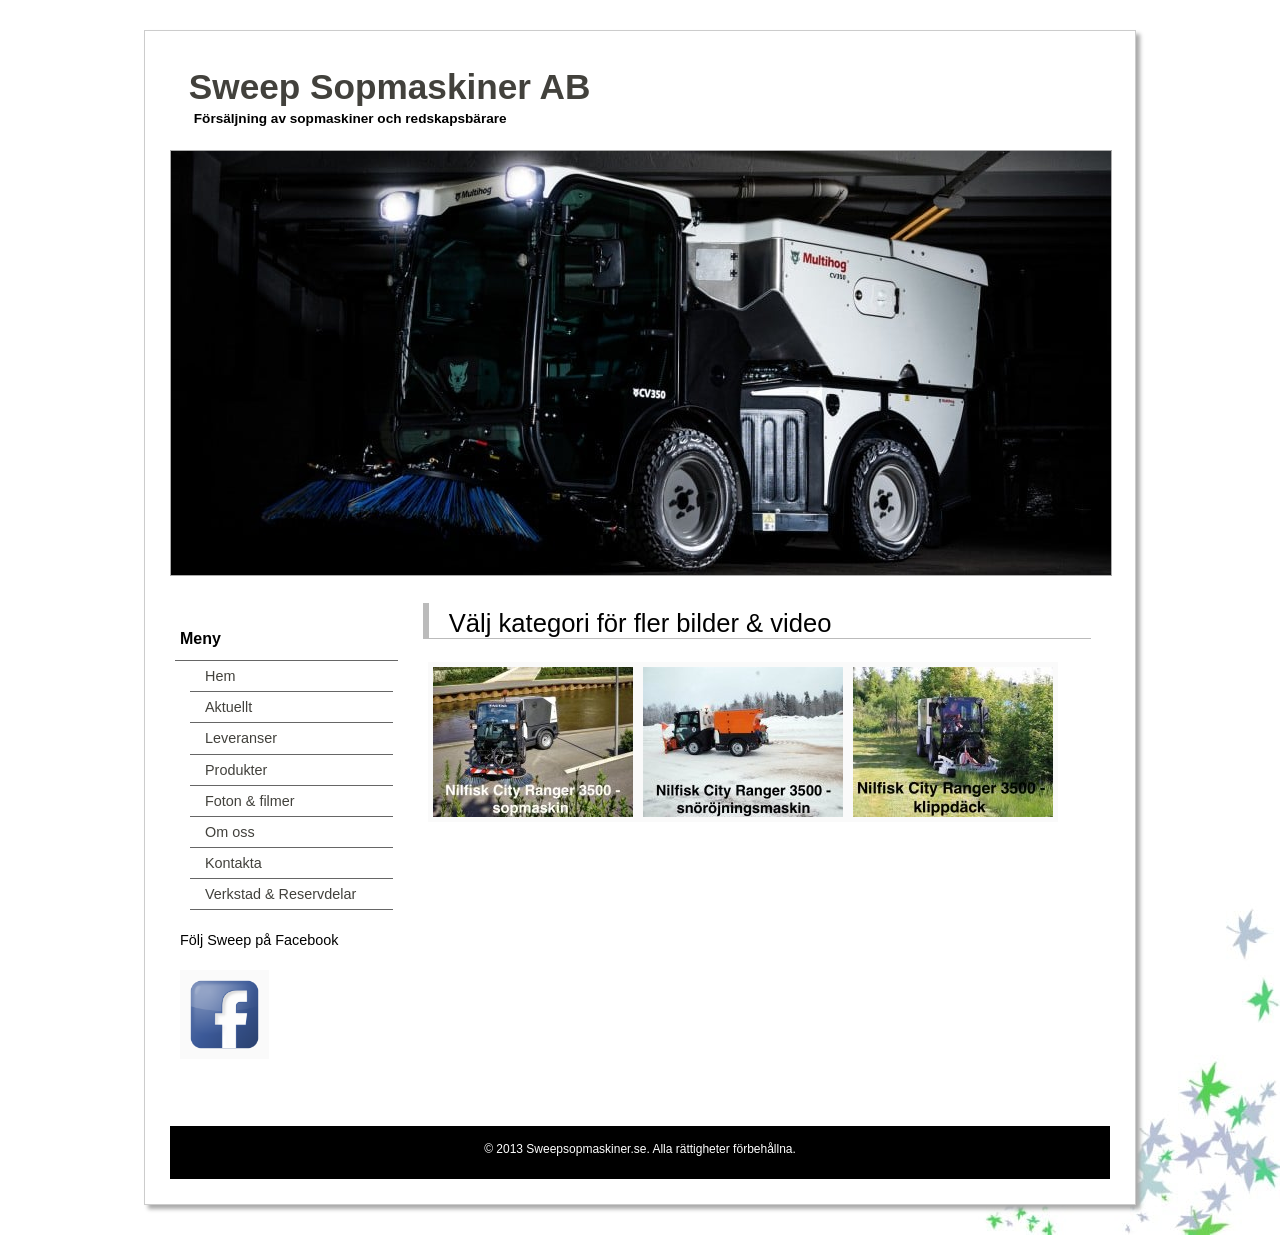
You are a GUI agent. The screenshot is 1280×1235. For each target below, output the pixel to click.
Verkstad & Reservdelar (280, 894)
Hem (220, 676)
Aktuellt (228, 707)
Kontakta (233, 863)
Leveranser (241, 738)
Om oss (230, 832)
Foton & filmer (250, 801)
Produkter (236, 770)
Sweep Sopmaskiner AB (390, 86)
